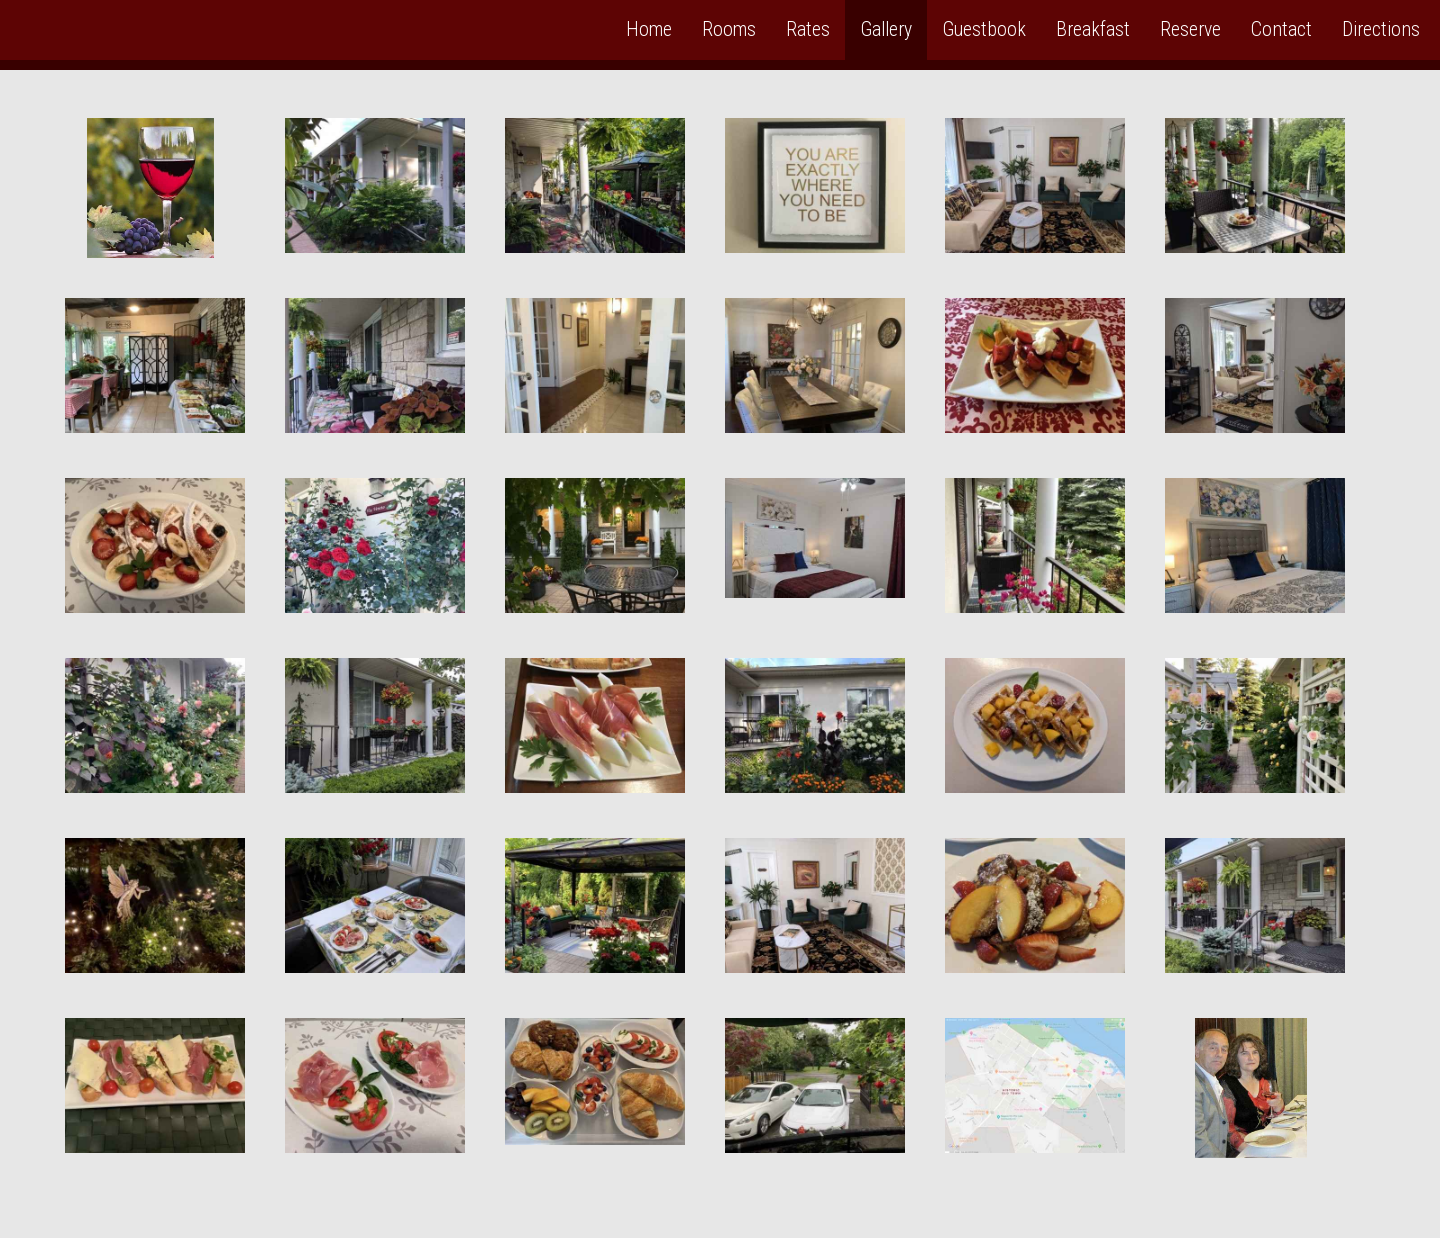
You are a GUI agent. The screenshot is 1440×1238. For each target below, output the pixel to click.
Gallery (886, 30)
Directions (1381, 30)
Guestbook (984, 30)
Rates (808, 30)
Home (649, 30)
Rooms (729, 30)
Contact (1281, 30)
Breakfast (1093, 30)
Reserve (1190, 30)
